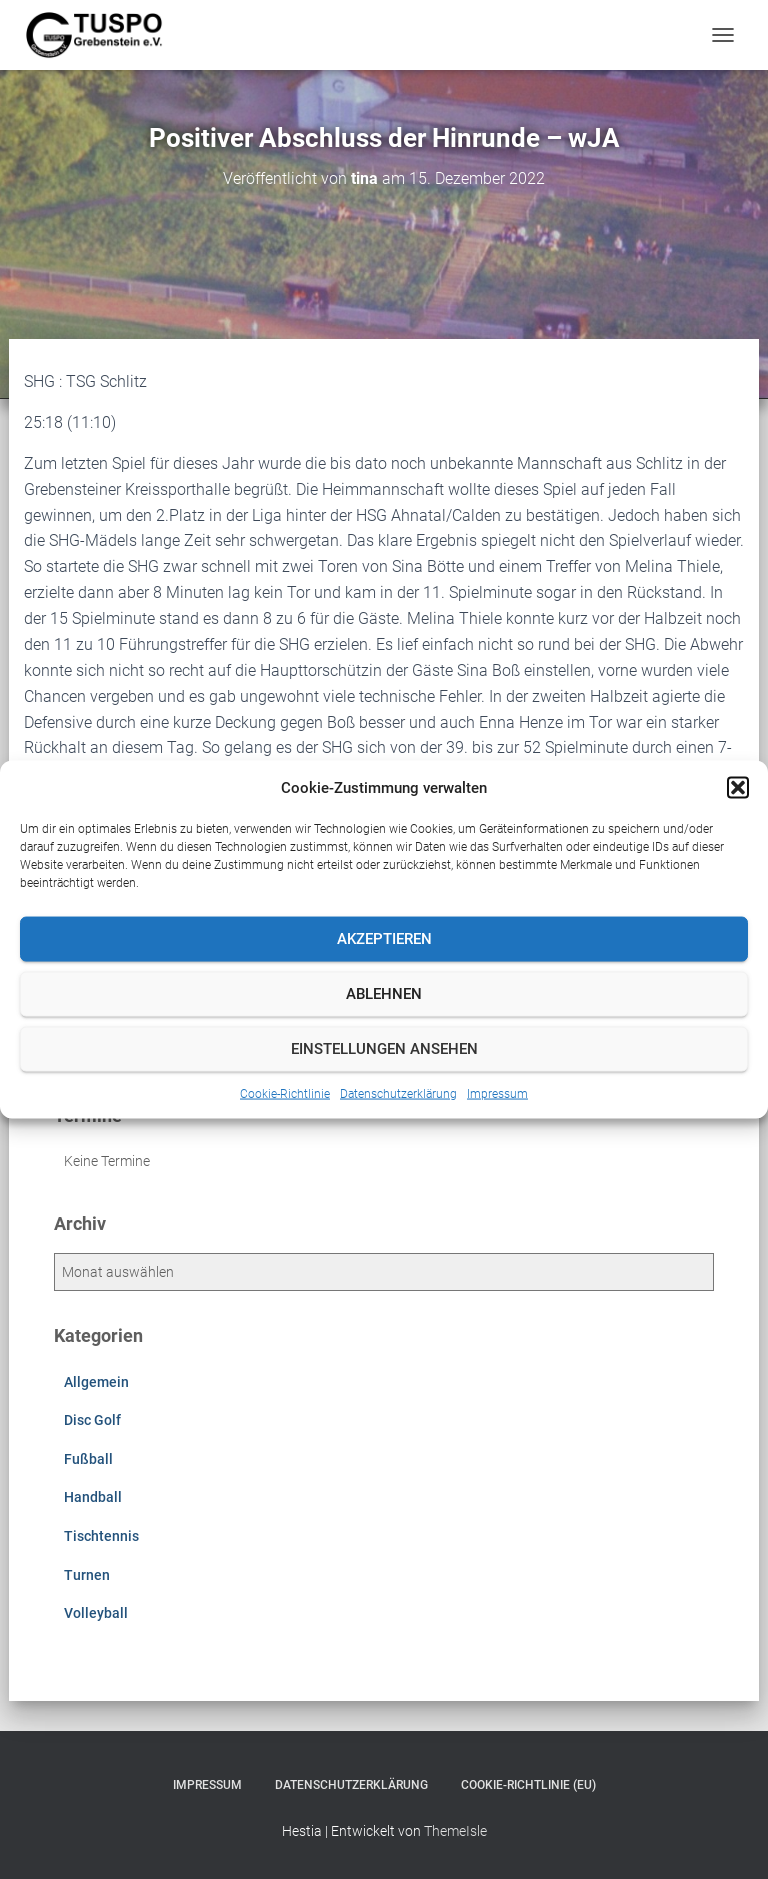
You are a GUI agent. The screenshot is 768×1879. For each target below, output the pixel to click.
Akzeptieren (384, 939)
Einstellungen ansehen (384, 1049)
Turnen (87, 1575)
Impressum (497, 1093)
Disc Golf (92, 1420)
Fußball (88, 1459)
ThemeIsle (455, 1831)
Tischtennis (101, 1536)
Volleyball (96, 1613)
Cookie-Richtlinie (285, 1093)
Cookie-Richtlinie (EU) (528, 1785)
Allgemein (96, 1382)
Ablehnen (384, 994)
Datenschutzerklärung (398, 1093)
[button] (738, 787)
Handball (93, 1497)
